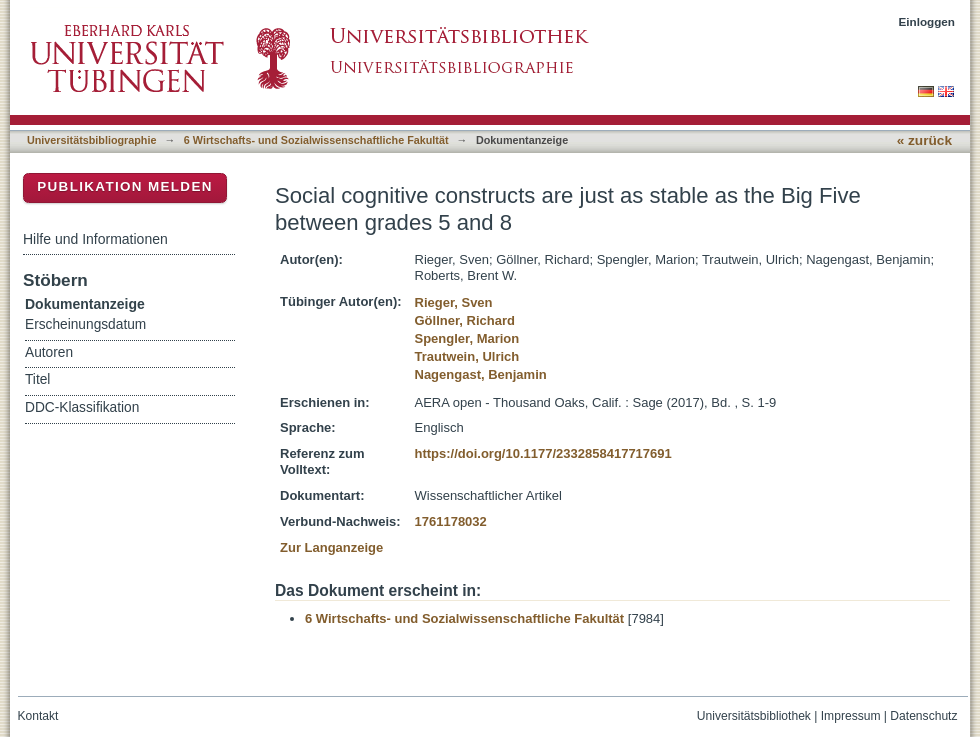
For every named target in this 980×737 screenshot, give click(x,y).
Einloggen (927, 21)
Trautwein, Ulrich (467, 356)
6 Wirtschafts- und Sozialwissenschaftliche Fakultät (316, 140)
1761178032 (451, 521)
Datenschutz (923, 716)
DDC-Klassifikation (82, 407)
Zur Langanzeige (331, 547)
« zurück (924, 140)
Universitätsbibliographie (91, 140)
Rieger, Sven (454, 302)
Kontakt (38, 716)
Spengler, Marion (467, 338)
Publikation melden (125, 186)
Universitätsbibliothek (754, 716)
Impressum (851, 716)
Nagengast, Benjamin (481, 374)
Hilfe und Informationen (95, 239)
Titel (37, 379)
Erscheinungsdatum (85, 324)
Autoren (49, 352)
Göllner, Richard (465, 320)
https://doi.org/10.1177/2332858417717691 (543, 453)
